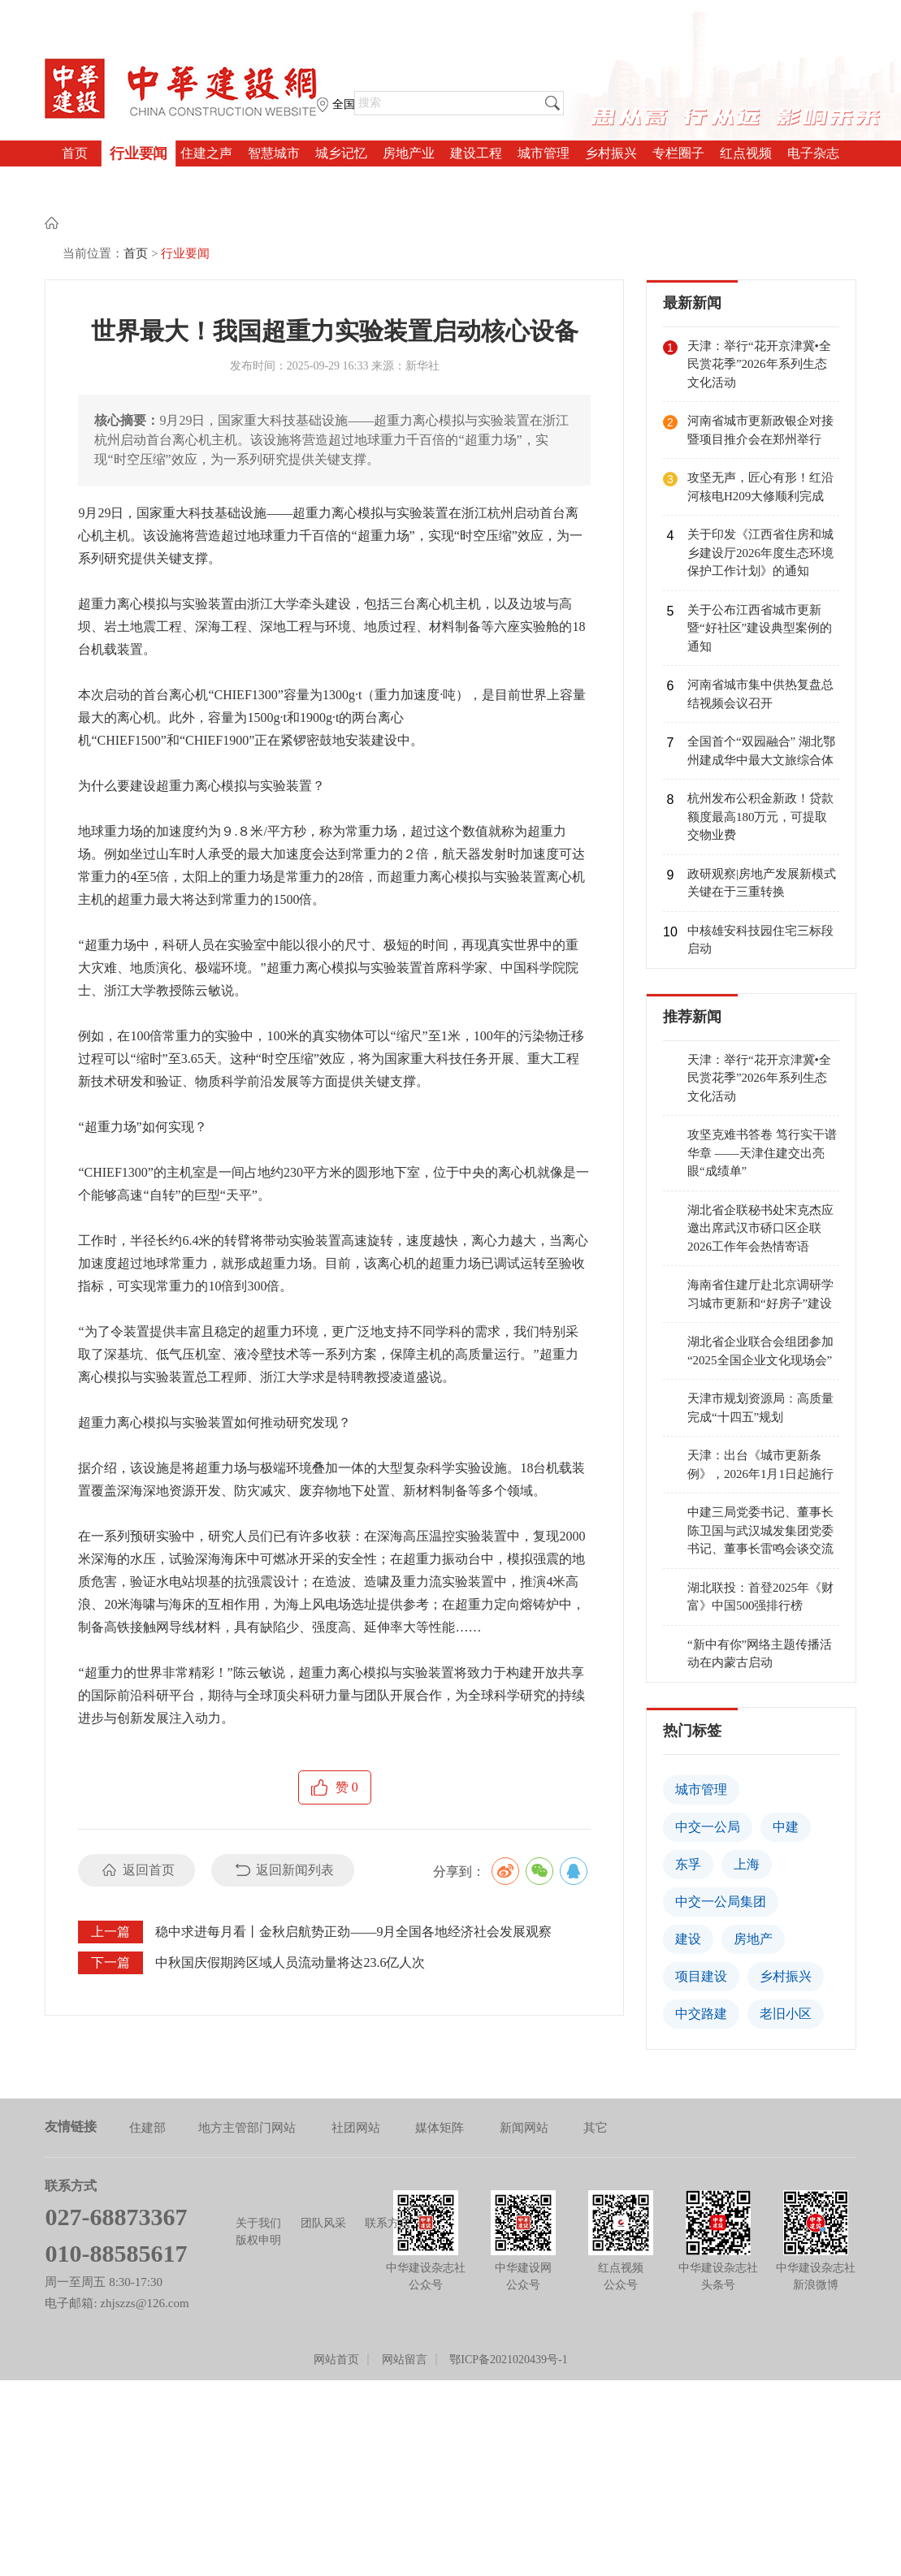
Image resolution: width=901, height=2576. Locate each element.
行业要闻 (138, 153)
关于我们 (258, 2161)
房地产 (753, 1877)
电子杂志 (813, 153)
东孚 (688, 1802)
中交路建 (701, 1952)
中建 (786, 1765)
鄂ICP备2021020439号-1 (508, 2298)
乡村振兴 (611, 153)
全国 (343, 104)
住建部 (147, 2066)
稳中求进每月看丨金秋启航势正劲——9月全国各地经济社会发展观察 (353, 1870)
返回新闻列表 (295, 1808)
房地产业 (409, 153)
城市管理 (544, 153)
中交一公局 (707, 1765)
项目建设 (701, 1914)
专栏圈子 (678, 153)
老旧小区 (786, 1952)
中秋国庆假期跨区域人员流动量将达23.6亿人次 (290, 1901)
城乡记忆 (341, 153)
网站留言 (404, 2298)
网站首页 (336, 2298)
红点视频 (746, 153)
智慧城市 (274, 153)
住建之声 (206, 153)
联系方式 (387, 2161)
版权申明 (258, 2178)
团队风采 (323, 2161)
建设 (688, 1877)
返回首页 (149, 1808)
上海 (747, 1802)
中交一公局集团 (720, 1840)
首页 (75, 153)
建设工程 (476, 153)
